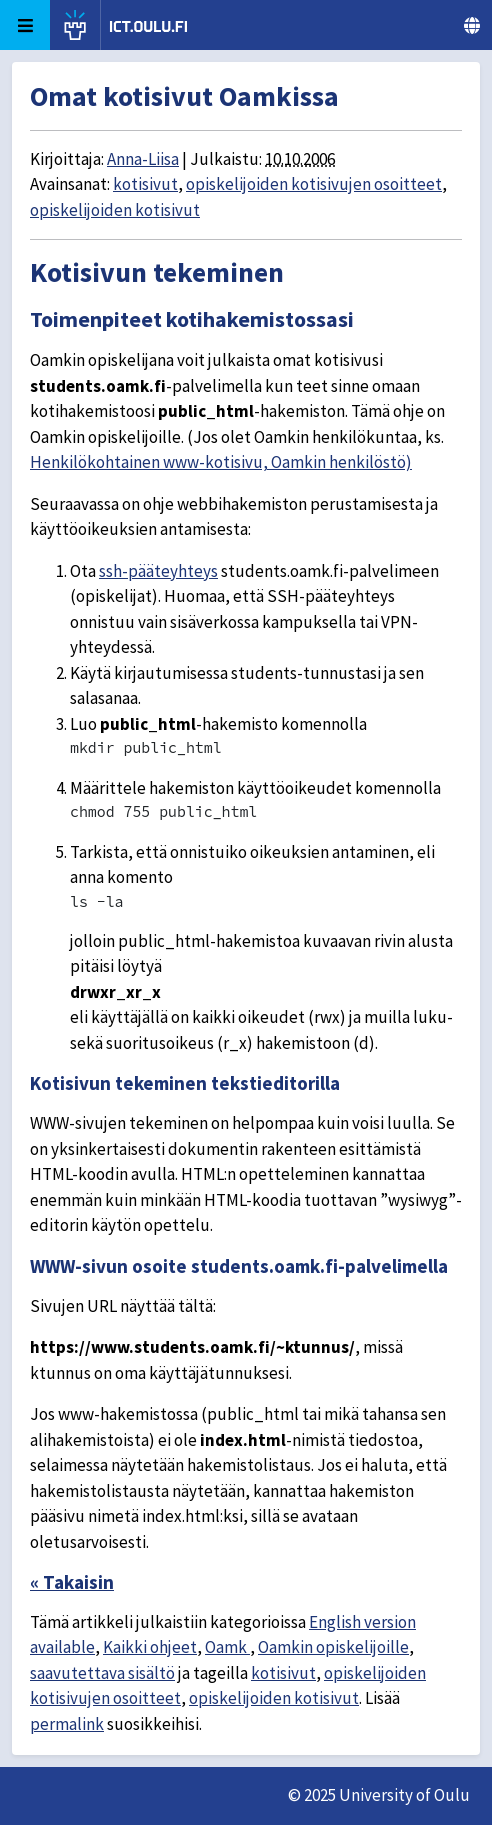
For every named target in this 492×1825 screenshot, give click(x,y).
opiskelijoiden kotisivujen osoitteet (314, 184)
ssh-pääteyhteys (158, 571)
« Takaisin (72, 1582)
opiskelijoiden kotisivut (115, 210)
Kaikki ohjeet (150, 1647)
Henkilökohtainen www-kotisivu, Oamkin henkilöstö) (221, 462)
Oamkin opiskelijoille (333, 1647)
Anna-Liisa (143, 159)
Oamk (227, 1647)
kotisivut (145, 184)
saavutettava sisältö (102, 1673)
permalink (67, 1724)
